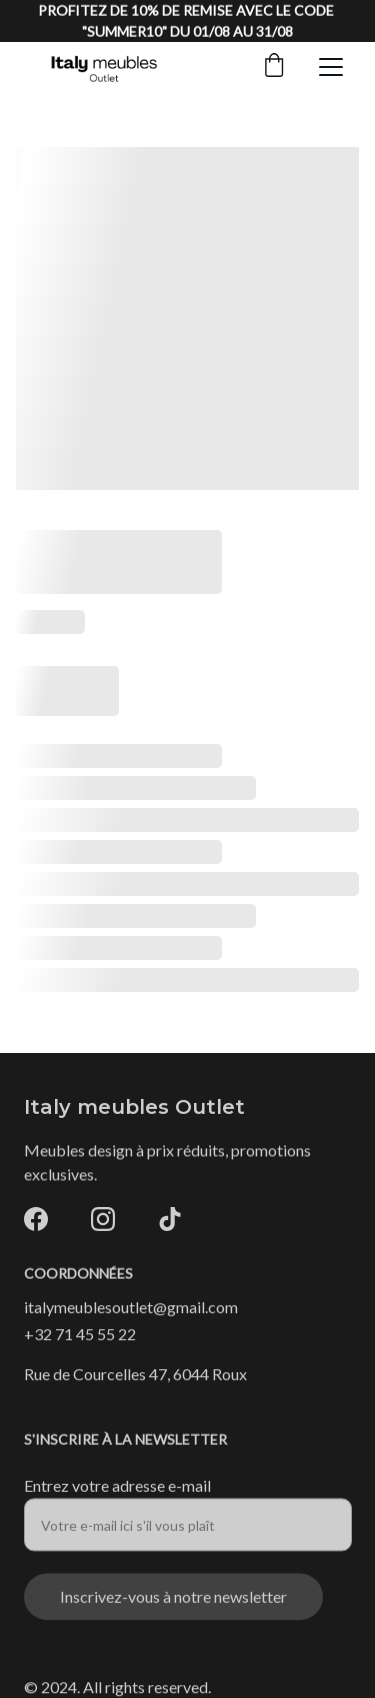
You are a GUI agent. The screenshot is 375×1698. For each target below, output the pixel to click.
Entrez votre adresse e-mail (117, 1491)
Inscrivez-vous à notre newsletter (173, 1602)
